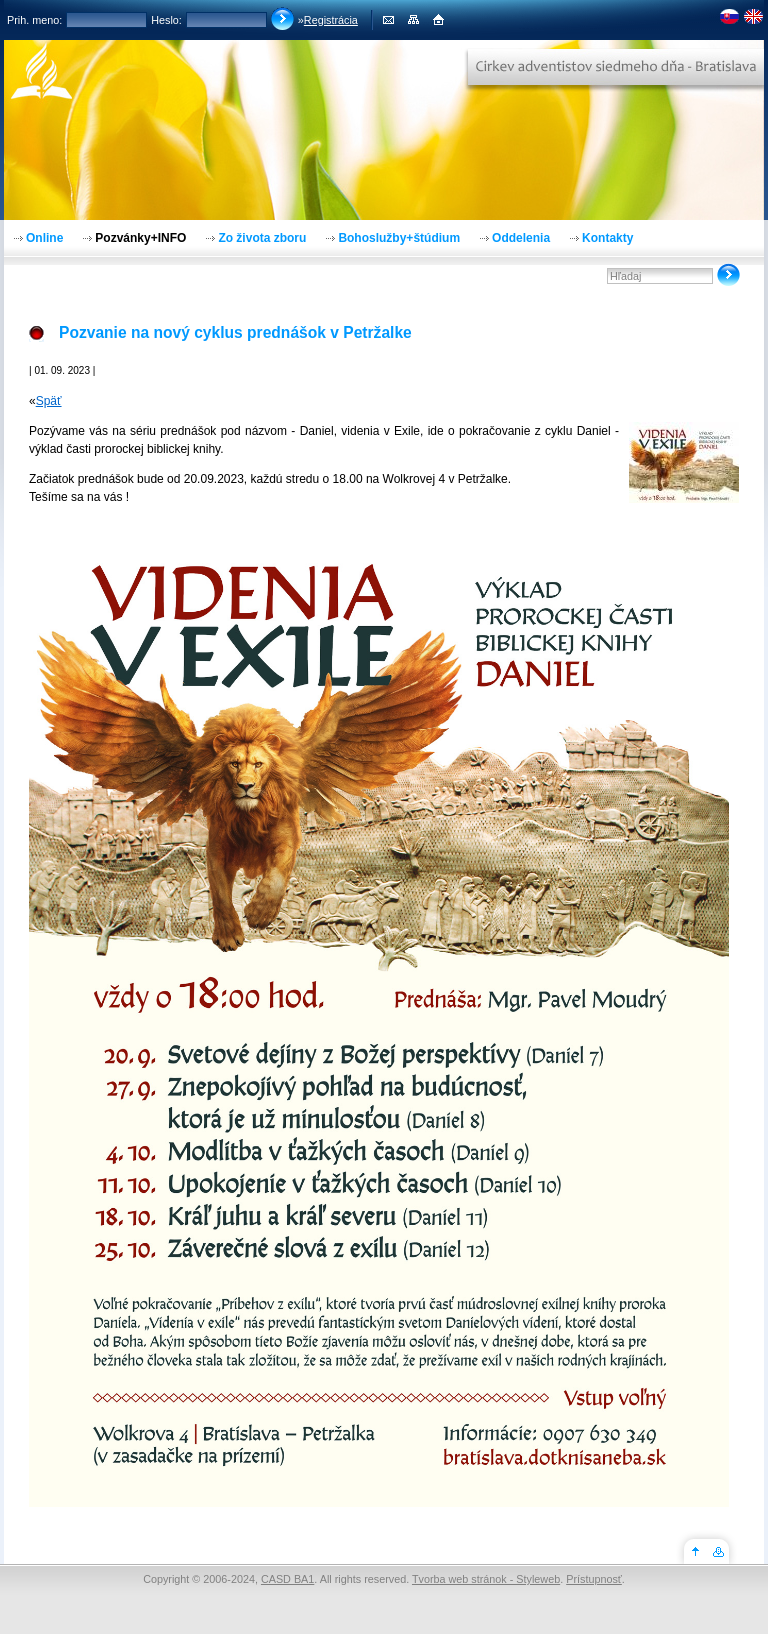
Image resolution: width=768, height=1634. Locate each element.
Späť (49, 401)
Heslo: (166, 20)
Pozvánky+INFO (140, 238)
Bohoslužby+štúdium (399, 238)
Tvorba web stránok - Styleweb (486, 1579)
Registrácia (331, 20)
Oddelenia (521, 238)
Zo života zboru (262, 238)
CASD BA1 (287, 1579)
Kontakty (607, 238)
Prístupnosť (594, 1579)
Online (44, 238)
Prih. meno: (34, 20)
